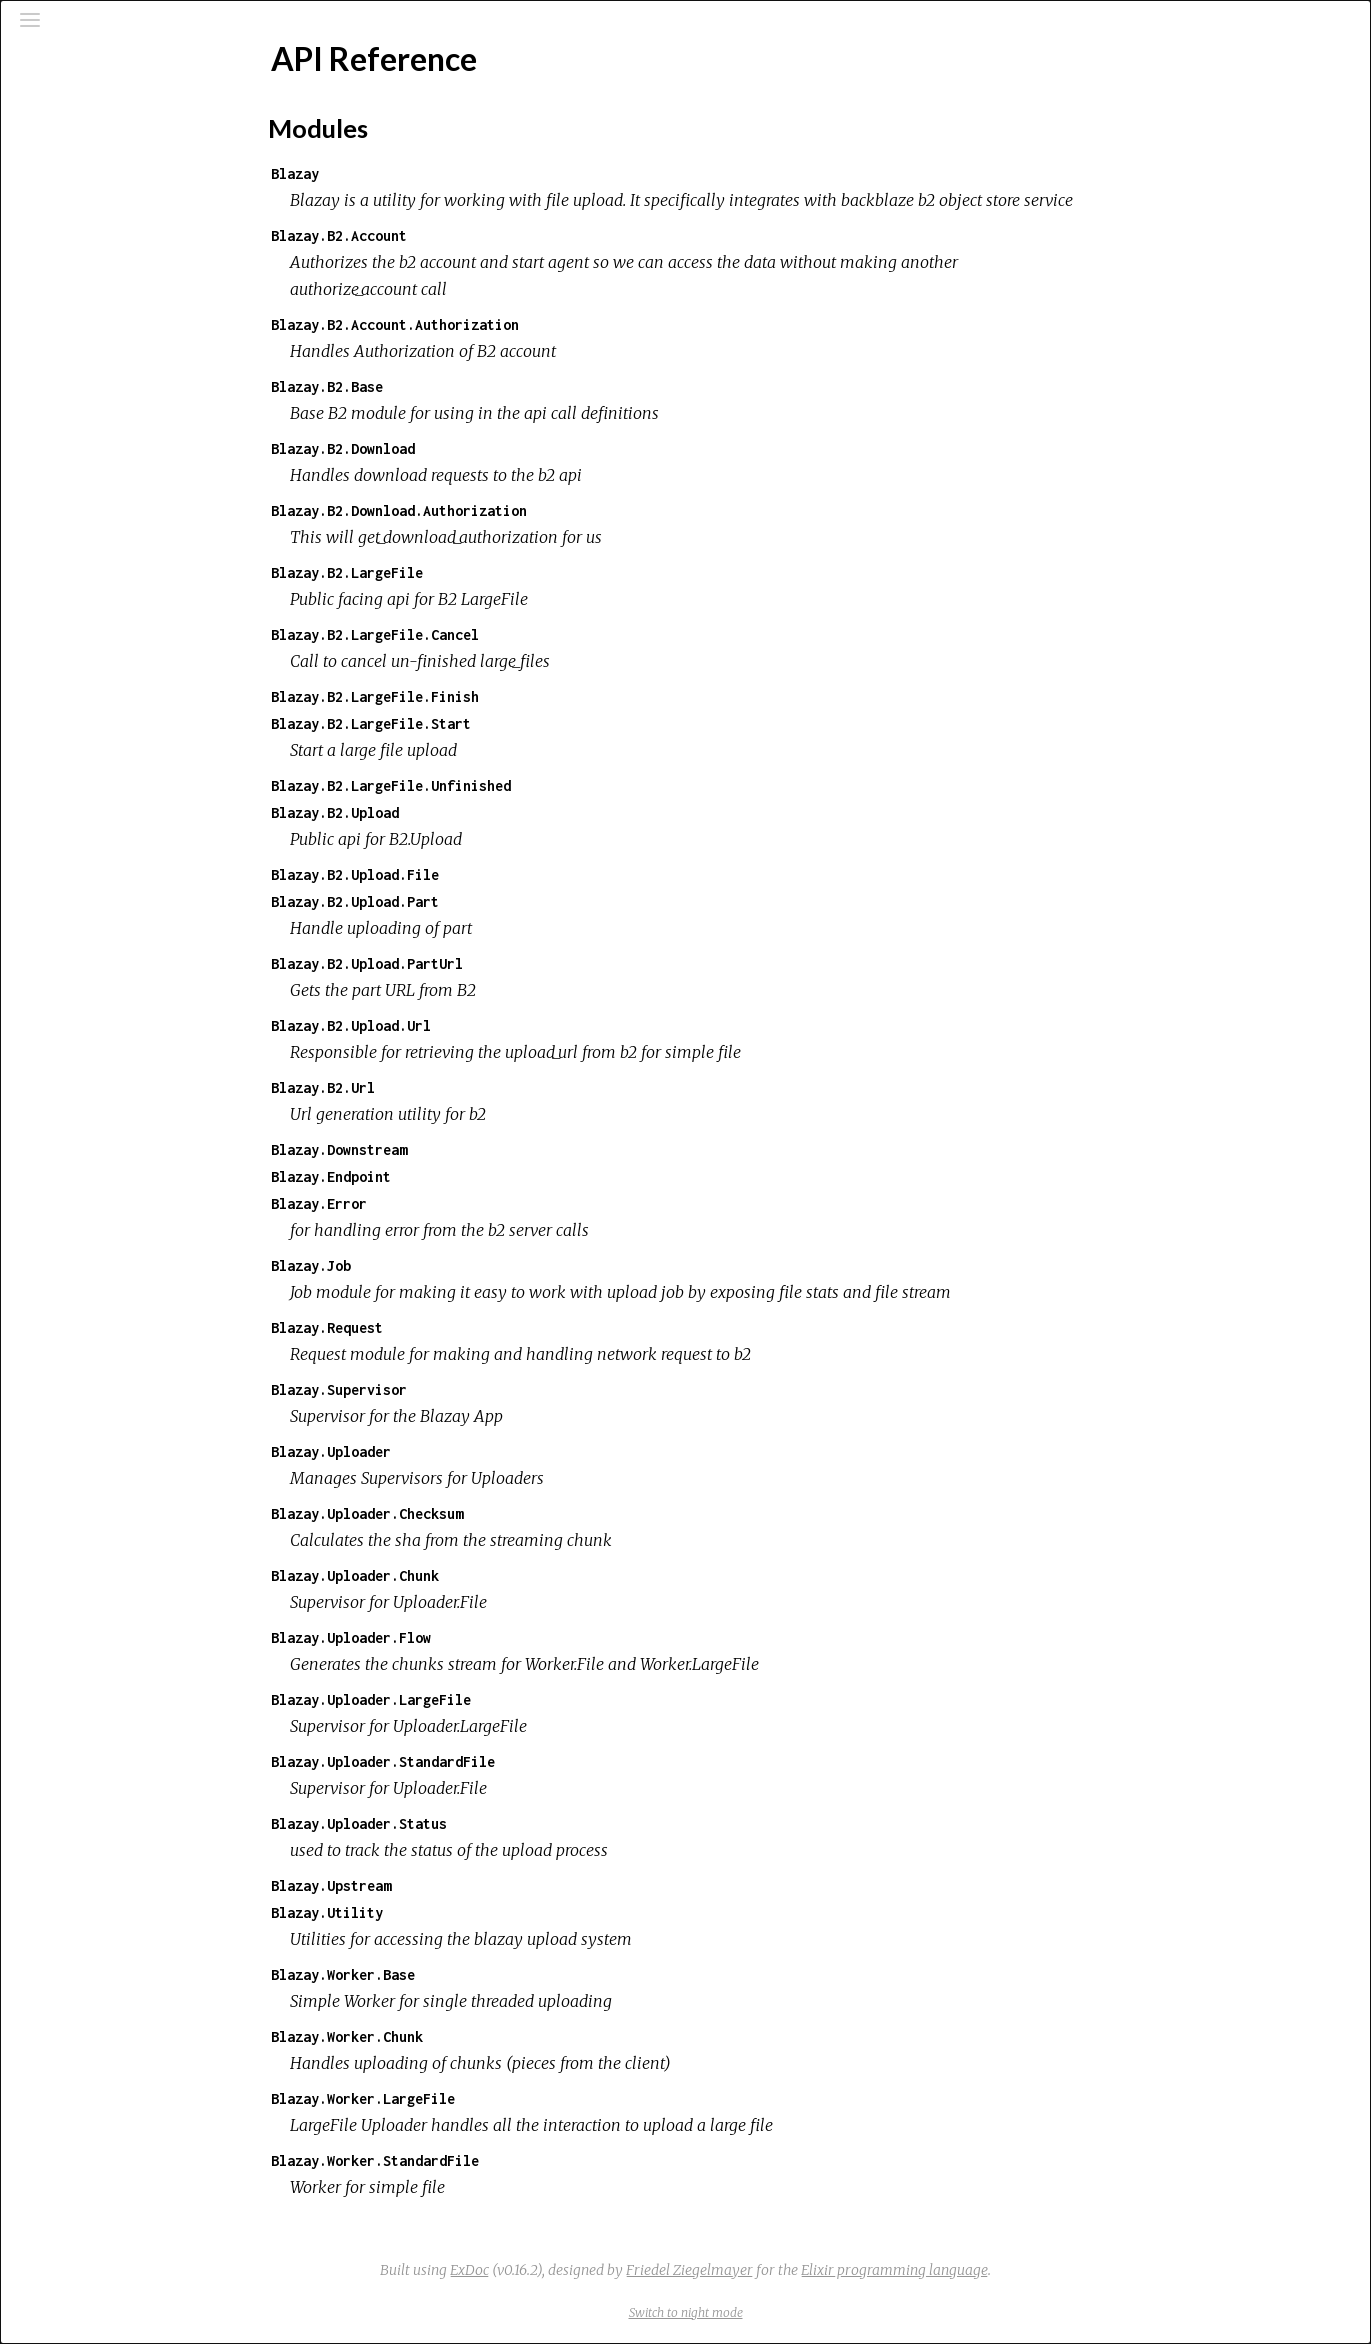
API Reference (99, 247)
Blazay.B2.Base (477, 386)
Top (86, 281)
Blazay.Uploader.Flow (501, 1637)
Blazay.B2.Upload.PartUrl (517, 963)
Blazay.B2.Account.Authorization (545, 324)
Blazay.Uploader (481, 1451)
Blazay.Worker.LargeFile (513, 2098)
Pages (71, 163)
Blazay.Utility (477, 1912)
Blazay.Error (469, 1203)
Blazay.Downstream (489, 1149)
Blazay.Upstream (481, 1885)
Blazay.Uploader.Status (509, 1823)
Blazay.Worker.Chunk (497, 2036)
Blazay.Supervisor (489, 1389)
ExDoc (619, 2270)
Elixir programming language (1044, 2270)
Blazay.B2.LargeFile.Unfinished (541, 785)
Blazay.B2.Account (489, 235)
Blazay (445, 173)
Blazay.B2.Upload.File (505, 874)
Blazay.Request (477, 1327)
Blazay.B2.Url (473, 1087)
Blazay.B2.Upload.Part (505, 901)
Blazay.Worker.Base (493, 1974)
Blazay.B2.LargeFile (497, 572)
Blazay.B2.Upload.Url (501, 1025)
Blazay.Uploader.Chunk (505, 1575)
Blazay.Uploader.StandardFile (533, 1761)
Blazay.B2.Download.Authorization (549, 510)
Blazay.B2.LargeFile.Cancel (525, 634)
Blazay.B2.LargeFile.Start (521, 723)
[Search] (136, 112)
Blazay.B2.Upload (485, 812)
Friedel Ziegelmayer (839, 2270)
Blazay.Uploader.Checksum (517, 1513)
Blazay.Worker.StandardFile (525, 2160)
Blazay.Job (461, 1265)
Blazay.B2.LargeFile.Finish (525, 696)
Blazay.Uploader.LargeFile (521, 1699)
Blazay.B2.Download (493, 448)
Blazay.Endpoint (481, 1176)
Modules (83, 190)
